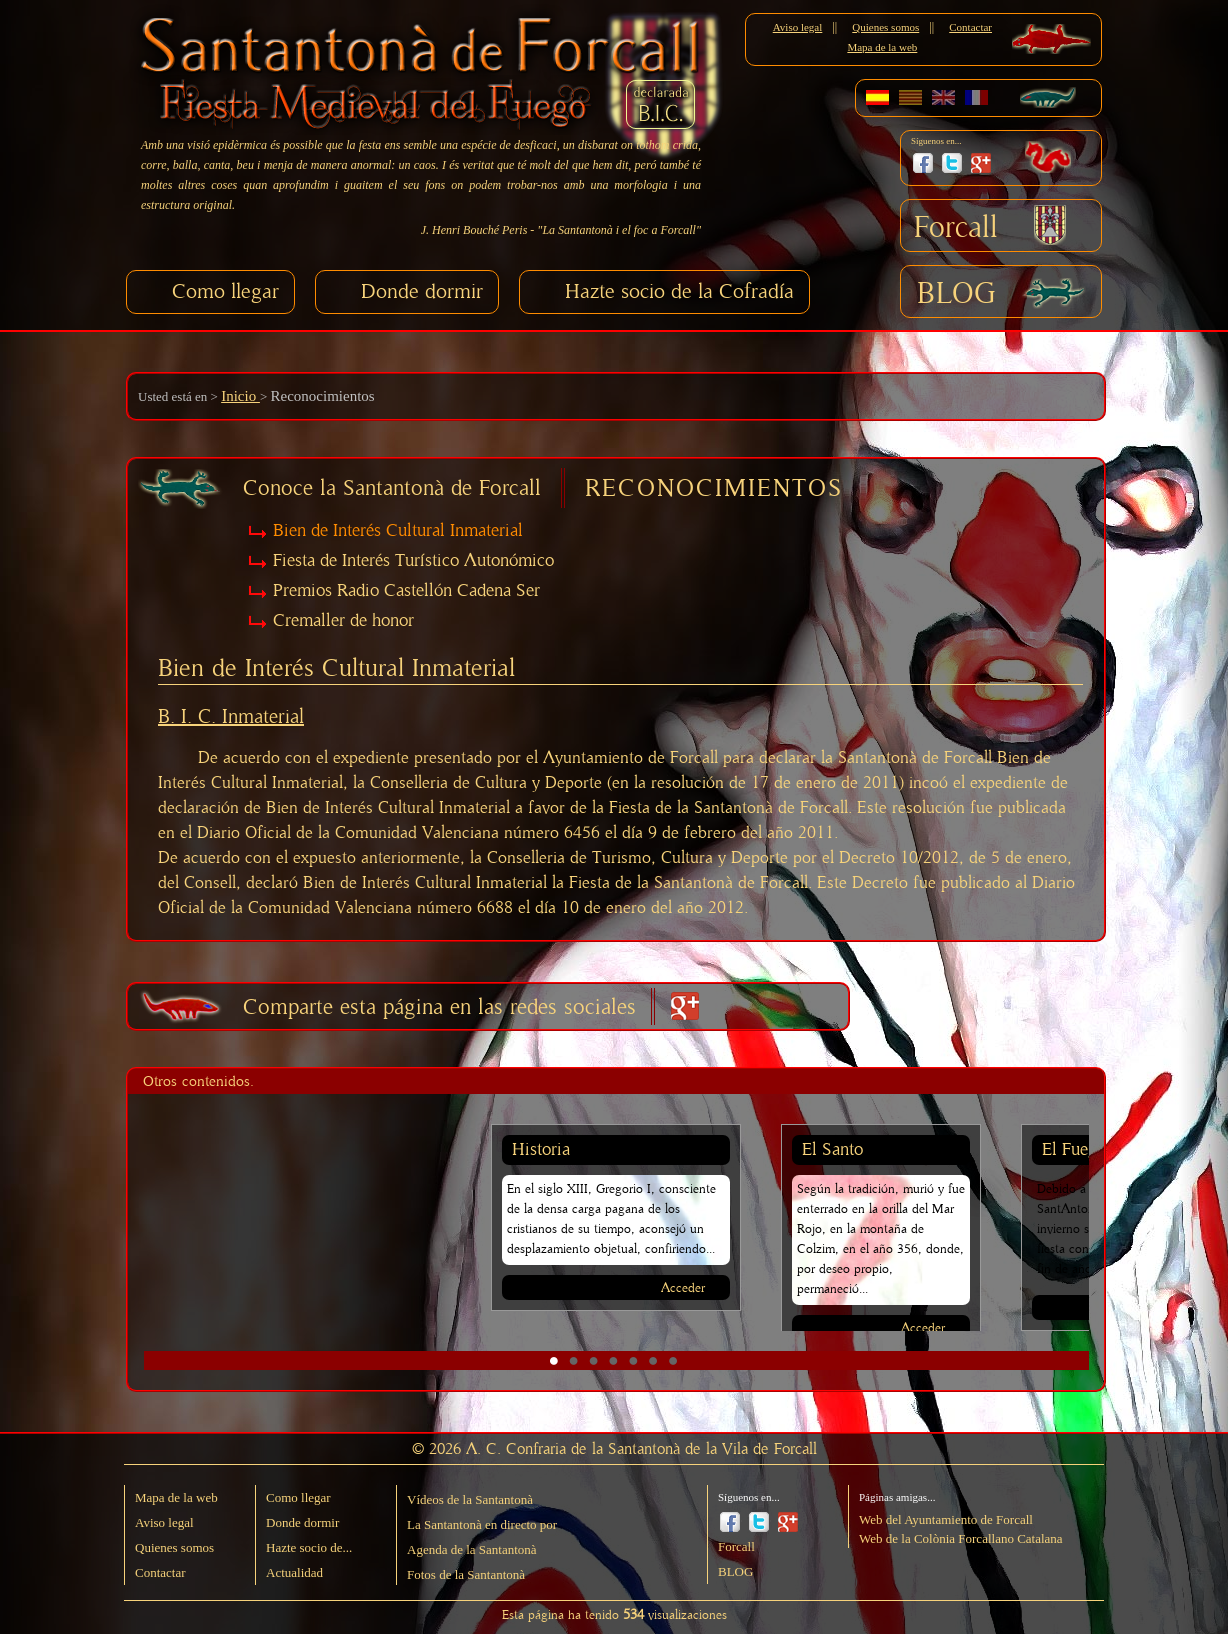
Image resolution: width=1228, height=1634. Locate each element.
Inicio (240, 396)
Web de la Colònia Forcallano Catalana (961, 1538)
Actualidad (294, 1572)
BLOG (956, 294)
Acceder (683, 1288)
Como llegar (225, 291)
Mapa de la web (882, 47)
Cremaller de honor (343, 621)
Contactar (970, 27)
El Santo (832, 1150)
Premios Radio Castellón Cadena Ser (406, 591)
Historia (541, 1150)
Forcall (956, 228)
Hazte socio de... (309, 1547)
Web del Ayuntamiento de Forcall (946, 1519)
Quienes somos (885, 27)
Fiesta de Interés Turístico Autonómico (413, 561)
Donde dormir (422, 291)
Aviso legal (798, 27)
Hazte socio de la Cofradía (679, 291)
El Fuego (1074, 1150)
